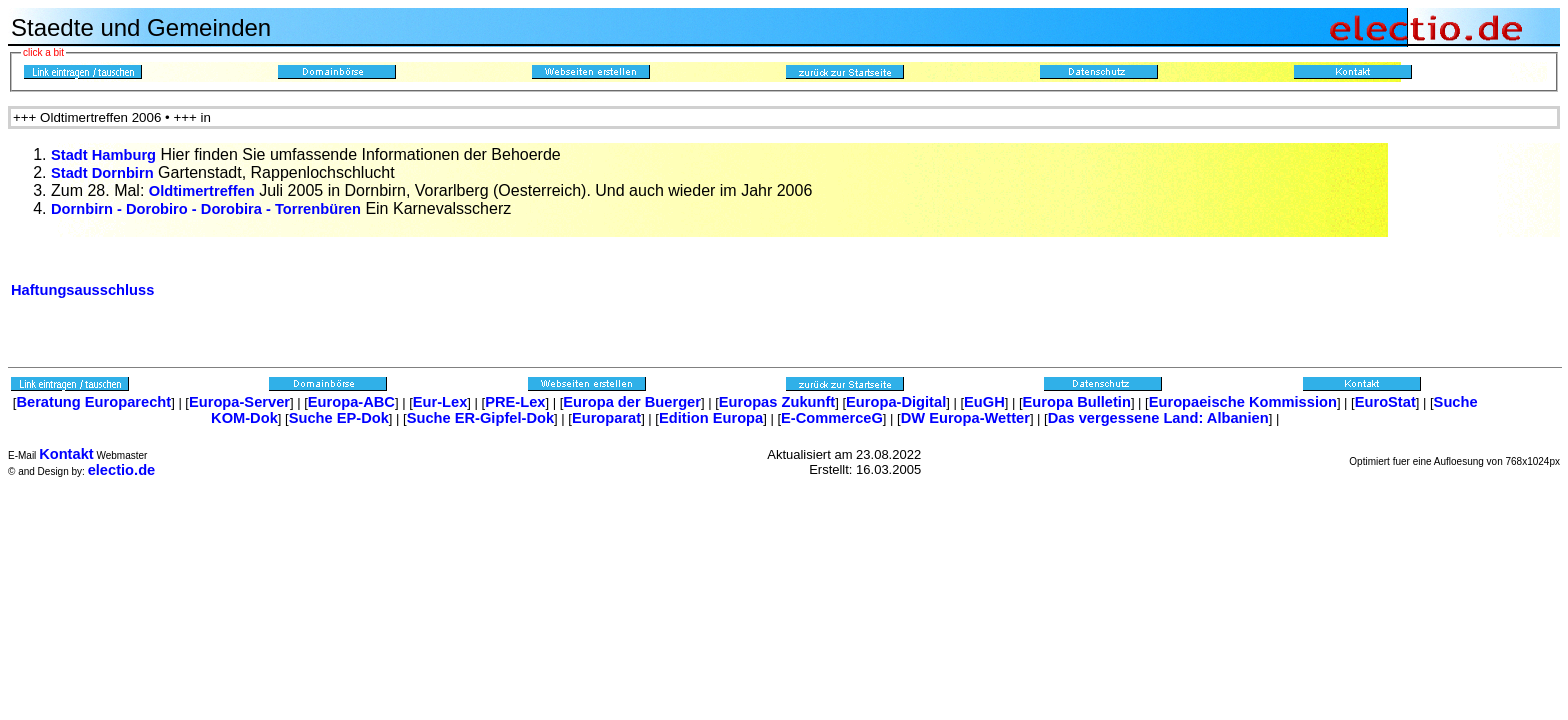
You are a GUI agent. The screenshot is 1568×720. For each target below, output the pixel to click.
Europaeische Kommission (1243, 402)
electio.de (122, 470)
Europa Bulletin (1077, 402)
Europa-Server (239, 402)
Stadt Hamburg (103, 155)
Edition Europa (711, 418)
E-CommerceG (832, 418)
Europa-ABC (351, 402)
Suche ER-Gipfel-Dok (480, 418)
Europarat (606, 418)
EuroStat (1385, 402)
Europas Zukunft (777, 402)
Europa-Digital (896, 402)
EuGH (984, 402)
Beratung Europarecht (93, 402)
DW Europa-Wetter (965, 418)
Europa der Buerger (632, 402)
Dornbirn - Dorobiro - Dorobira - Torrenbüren (206, 209)
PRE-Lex (515, 402)
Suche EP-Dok (339, 418)
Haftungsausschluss (82, 290)
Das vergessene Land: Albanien (1158, 418)
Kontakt (66, 454)
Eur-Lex (440, 402)
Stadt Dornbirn (102, 173)
